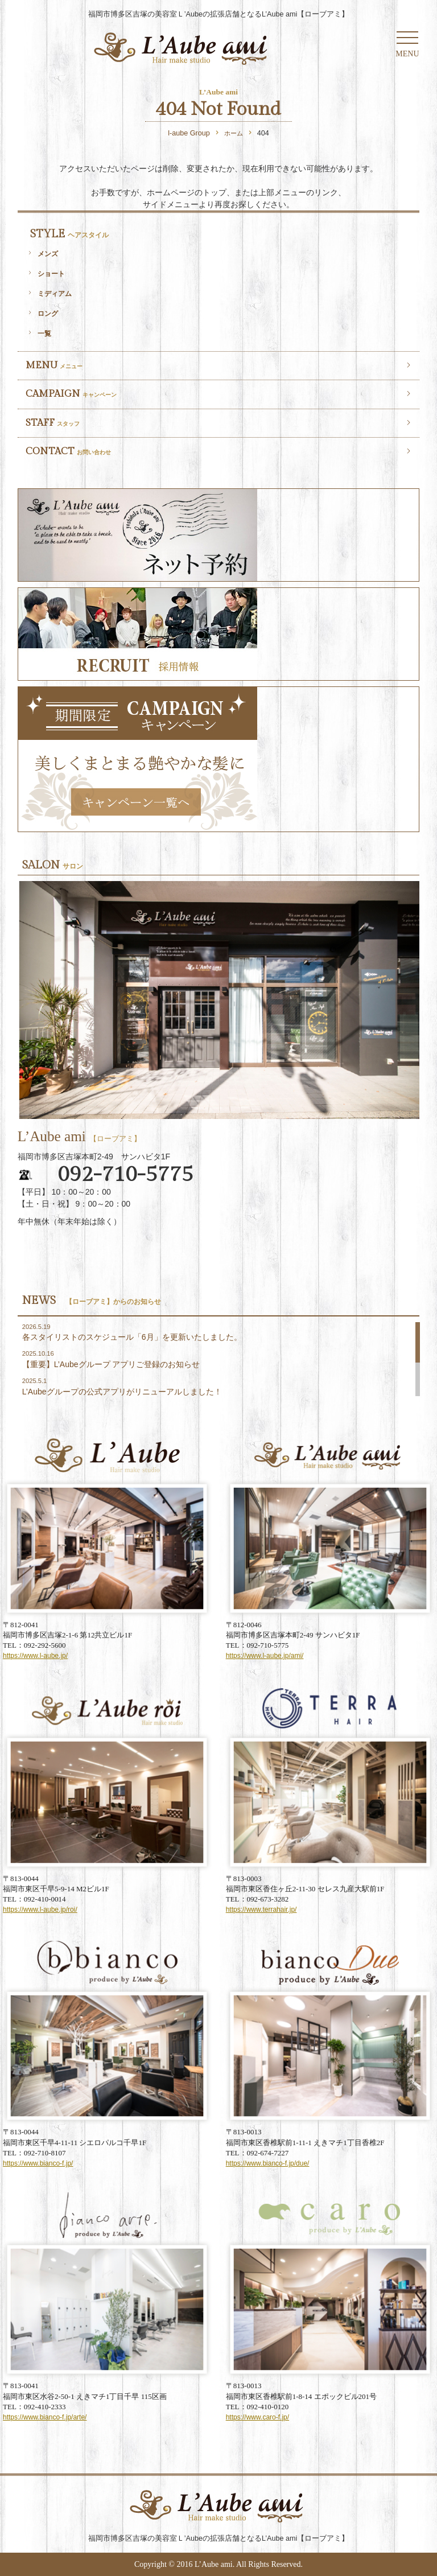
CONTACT (68, 451)
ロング (48, 313)
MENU (54, 365)
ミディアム (55, 293)
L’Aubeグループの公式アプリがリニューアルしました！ (122, 1391)
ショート (51, 273)
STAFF (53, 423)
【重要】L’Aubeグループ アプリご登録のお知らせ (111, 1364)
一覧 (44, 333)
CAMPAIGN (71, 394)
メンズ (48, 253)
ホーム (233, 133)
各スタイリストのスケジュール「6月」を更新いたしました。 (132, 1337)
